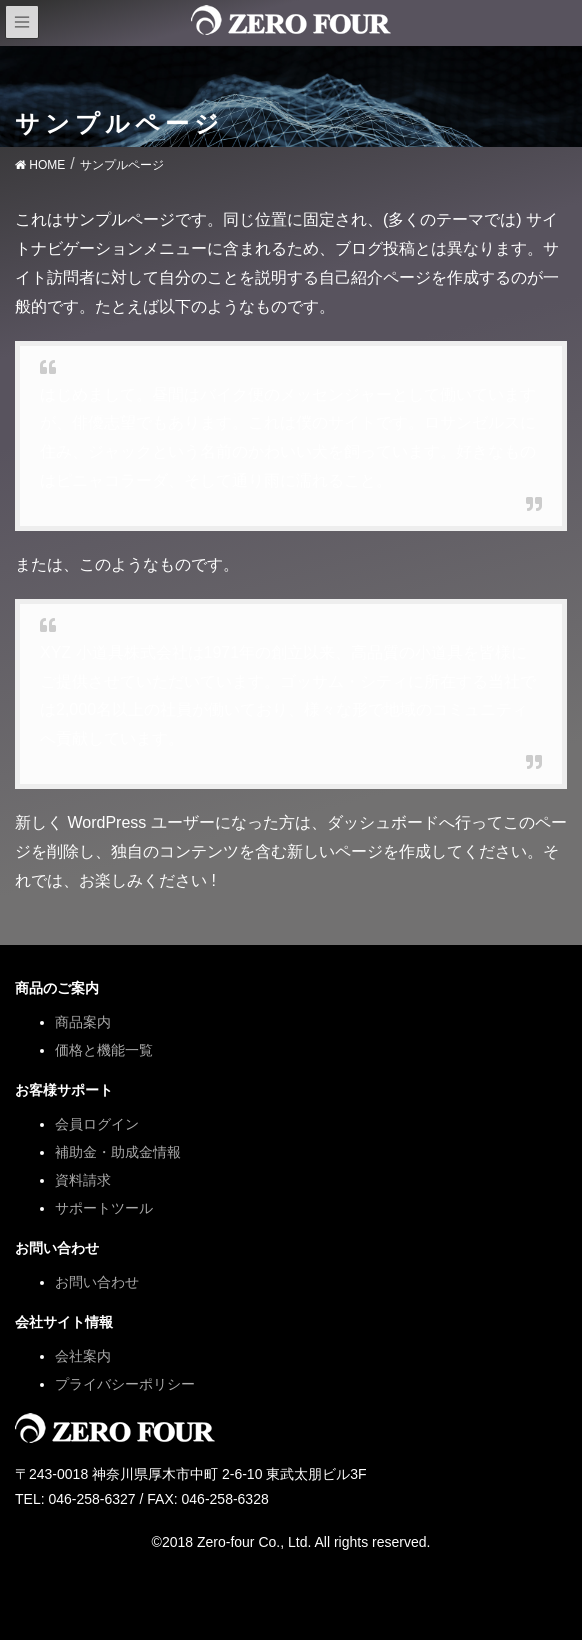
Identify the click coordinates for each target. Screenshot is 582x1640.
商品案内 (83, 1022)
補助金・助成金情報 (118, 1152)
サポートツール (104, 1208)
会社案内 (83, 1356)
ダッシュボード (383, 822)
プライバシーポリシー (125, 1384)
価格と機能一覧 (104, 1050)
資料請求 (83, 1180)
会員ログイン (97, 1124)
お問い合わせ (97, 1282)
